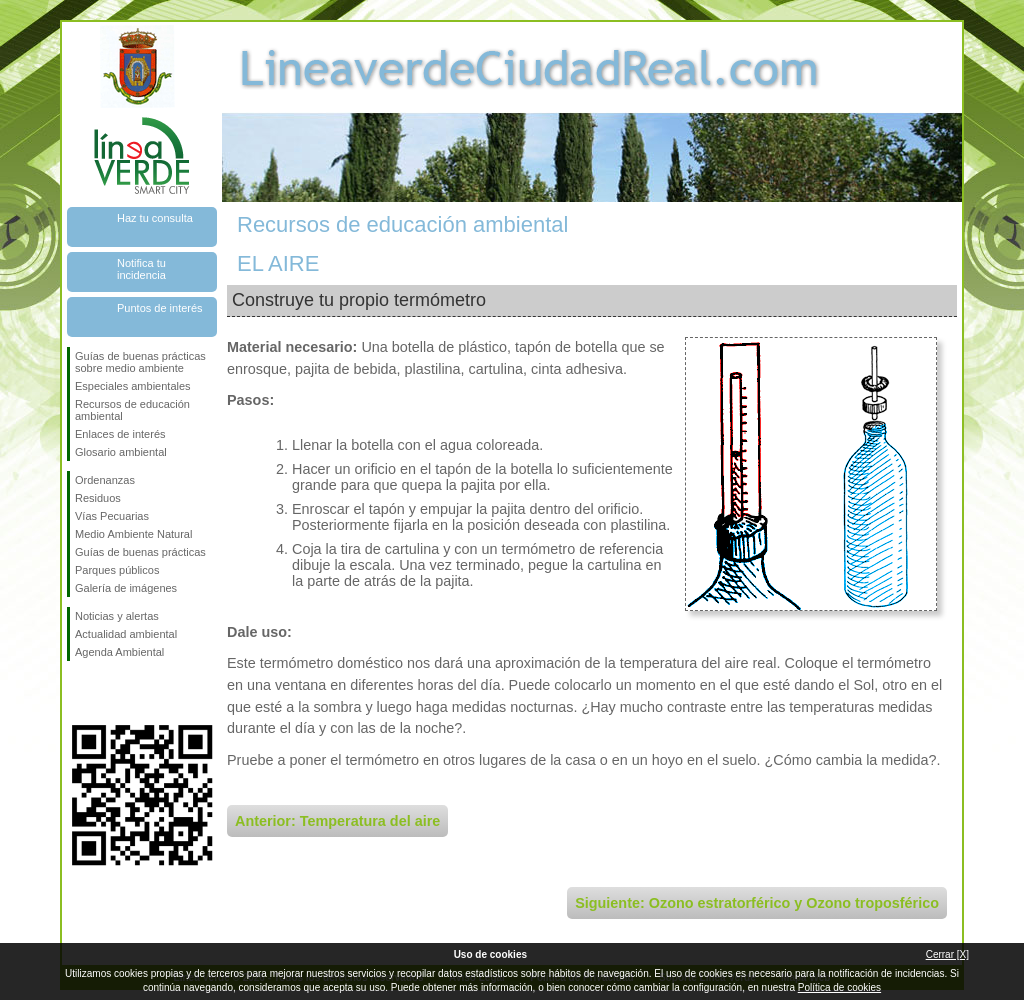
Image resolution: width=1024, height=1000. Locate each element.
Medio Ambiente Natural (133, 534)
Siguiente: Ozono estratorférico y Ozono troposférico (757, 903)
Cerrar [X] (947, 954)
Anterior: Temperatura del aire (337, 821)
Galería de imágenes (126, 588)
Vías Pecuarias (112, 516)
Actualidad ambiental (126, 634)
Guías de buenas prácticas (140, 552)
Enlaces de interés (120, 434)
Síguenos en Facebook (79, 693)
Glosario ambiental (121, 452)
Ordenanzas (105, 480)
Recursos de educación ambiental (132, 410)
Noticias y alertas (117, 616)
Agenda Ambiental (119, 652)
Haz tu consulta (155, 218)
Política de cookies (839, 987)
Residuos (98, 498)
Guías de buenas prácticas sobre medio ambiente (140, 362)
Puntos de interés (160, 308)
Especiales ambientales (133, 386)
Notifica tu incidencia (141, 269)
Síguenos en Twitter (112, 693)
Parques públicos (117, 570)
